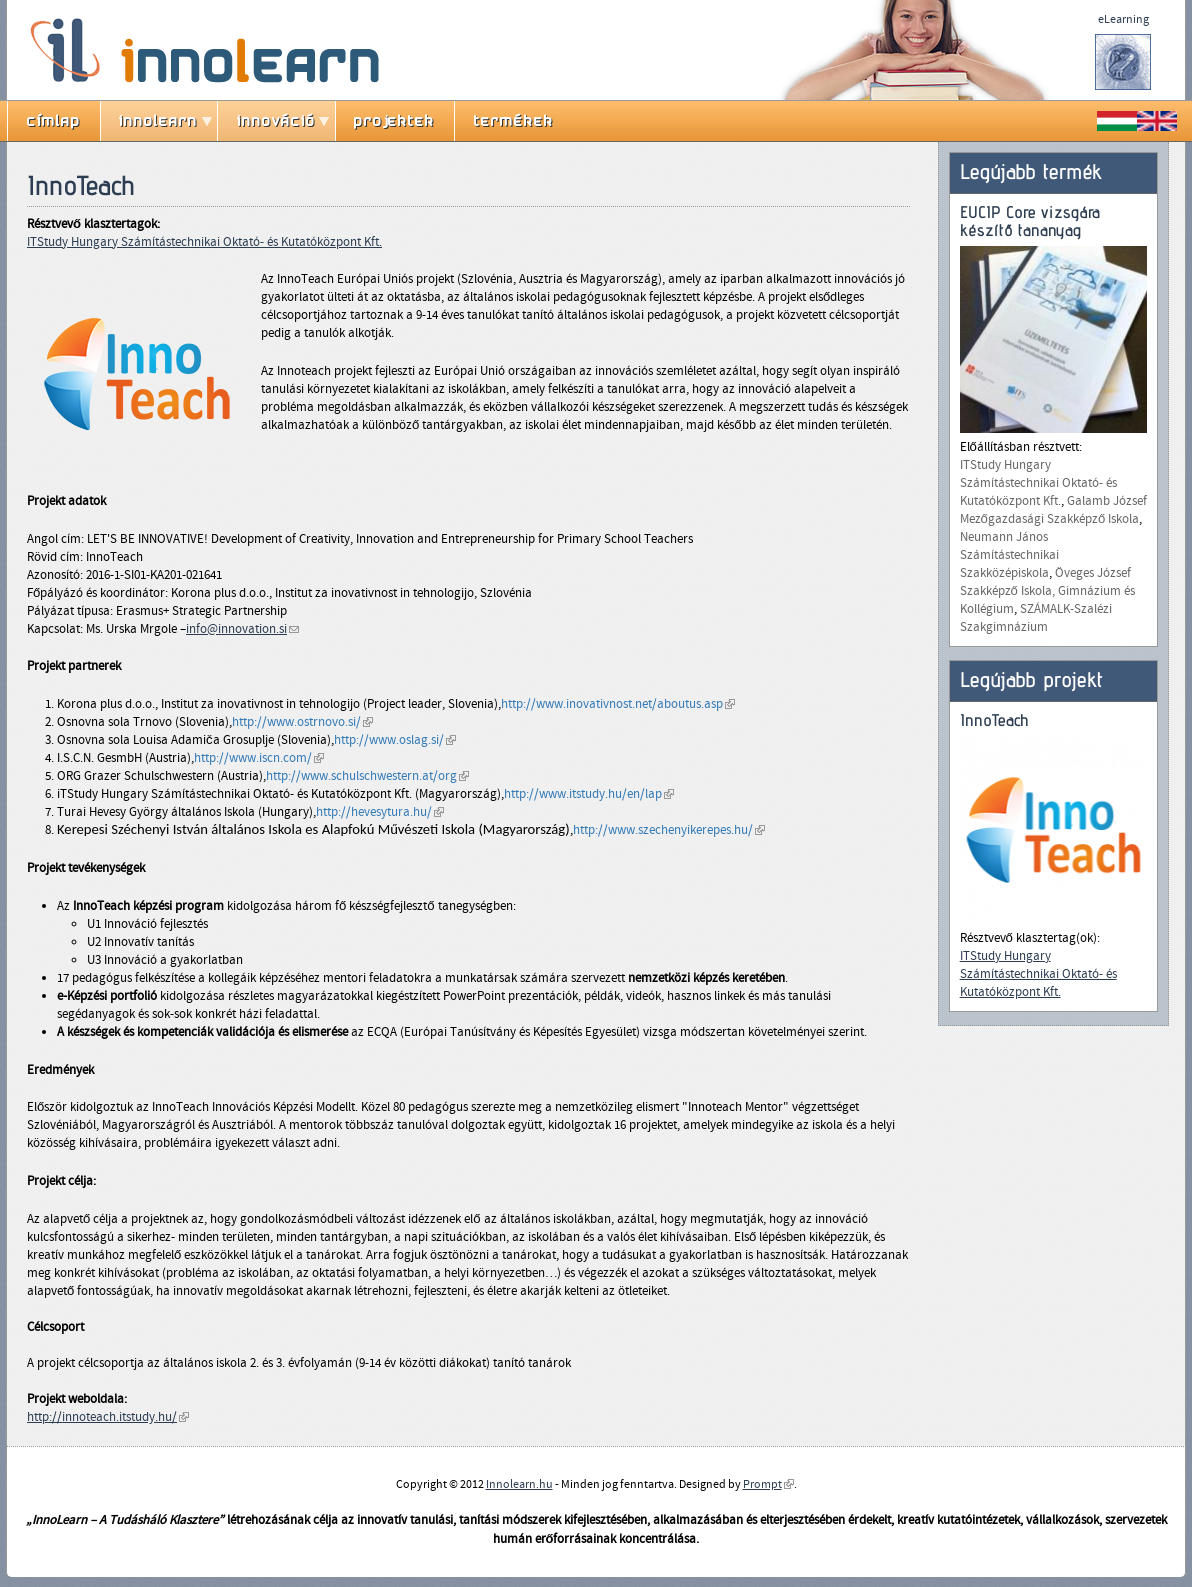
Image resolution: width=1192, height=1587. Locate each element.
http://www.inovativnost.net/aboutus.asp (618, 704)
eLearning (1123, 19)
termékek (514, 121)
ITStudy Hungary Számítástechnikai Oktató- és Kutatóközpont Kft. (204, 242)
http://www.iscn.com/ (259, 758)
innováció (276, 121)
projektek (394, 121)
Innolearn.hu (519, 1484)
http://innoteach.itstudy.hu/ (108, 1417)
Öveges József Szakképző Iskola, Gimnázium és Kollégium (1047, 591)
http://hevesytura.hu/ (380, 812)
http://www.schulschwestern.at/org (367, 776)
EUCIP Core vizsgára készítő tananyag (1030, 221)
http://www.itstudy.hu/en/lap (589, 794)
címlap (54, 121)
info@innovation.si (242, 629)
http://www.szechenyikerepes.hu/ (669, 830)
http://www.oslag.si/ (395, 740)
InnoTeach (994, 720)
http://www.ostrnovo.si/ (302, 722)
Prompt (768, 1484)
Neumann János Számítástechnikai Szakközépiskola (1009, 555)
